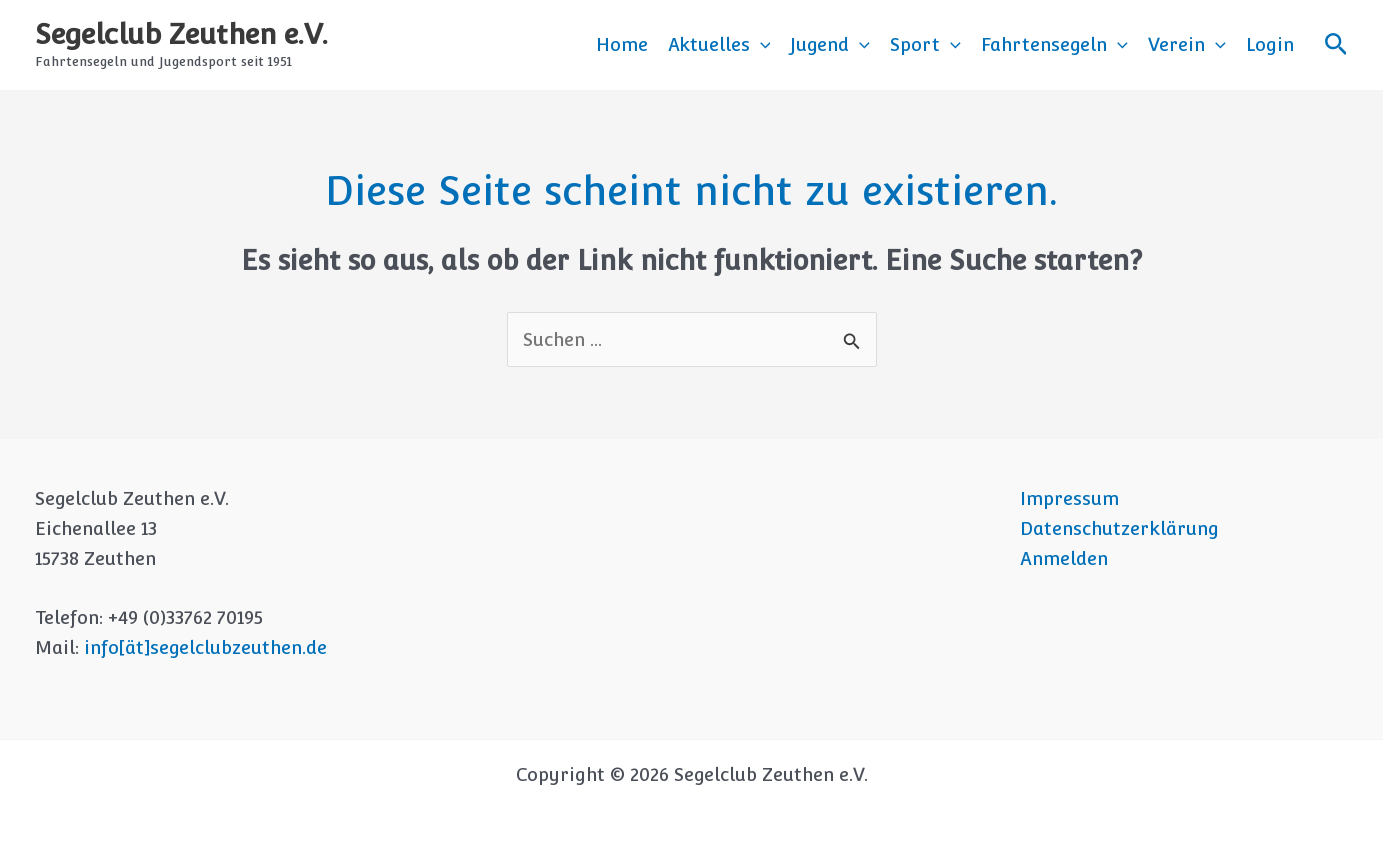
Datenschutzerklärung (1119, 528)
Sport (925, 45)
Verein (1187, 45)
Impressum (1069, 498)
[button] (760, 45)
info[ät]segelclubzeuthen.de (205, 647)
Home (622, 44)
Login (1270, 44)
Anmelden (1064, 558)
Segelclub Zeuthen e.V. (181, 34)
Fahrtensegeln (1054, 45)
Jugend (830, 45)
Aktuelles (719, 45)
